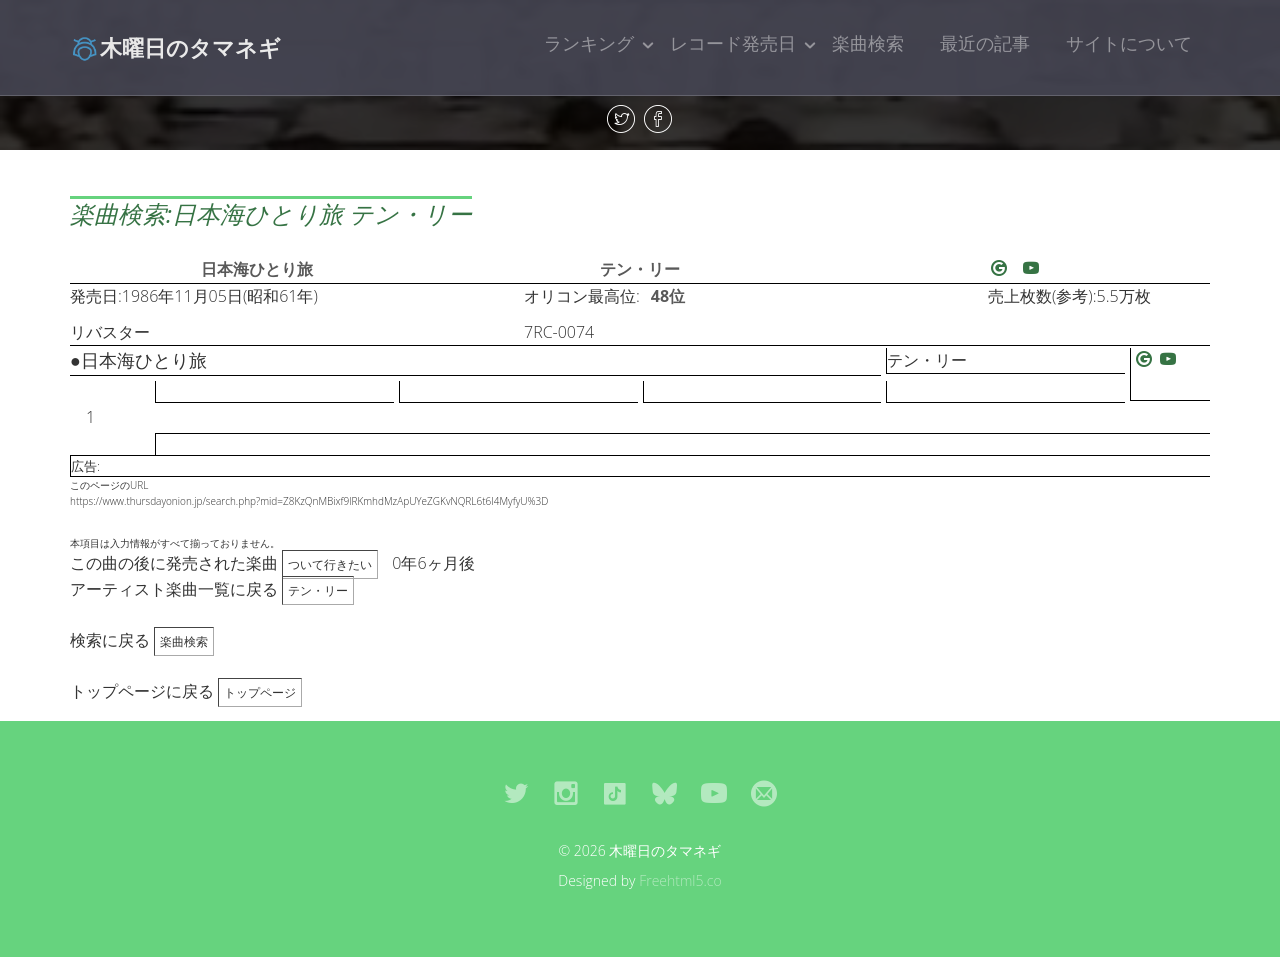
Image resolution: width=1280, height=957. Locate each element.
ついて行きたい (330, 564)
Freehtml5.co (680, 880)
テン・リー (640, 269)
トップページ (260, 692)
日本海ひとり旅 (257, 269)
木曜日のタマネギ (175, 47)
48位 (668, 296)
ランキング (589, 43)
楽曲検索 (868, 43)
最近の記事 (985, 43)
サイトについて (1129, 43)
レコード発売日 (733, 43)
